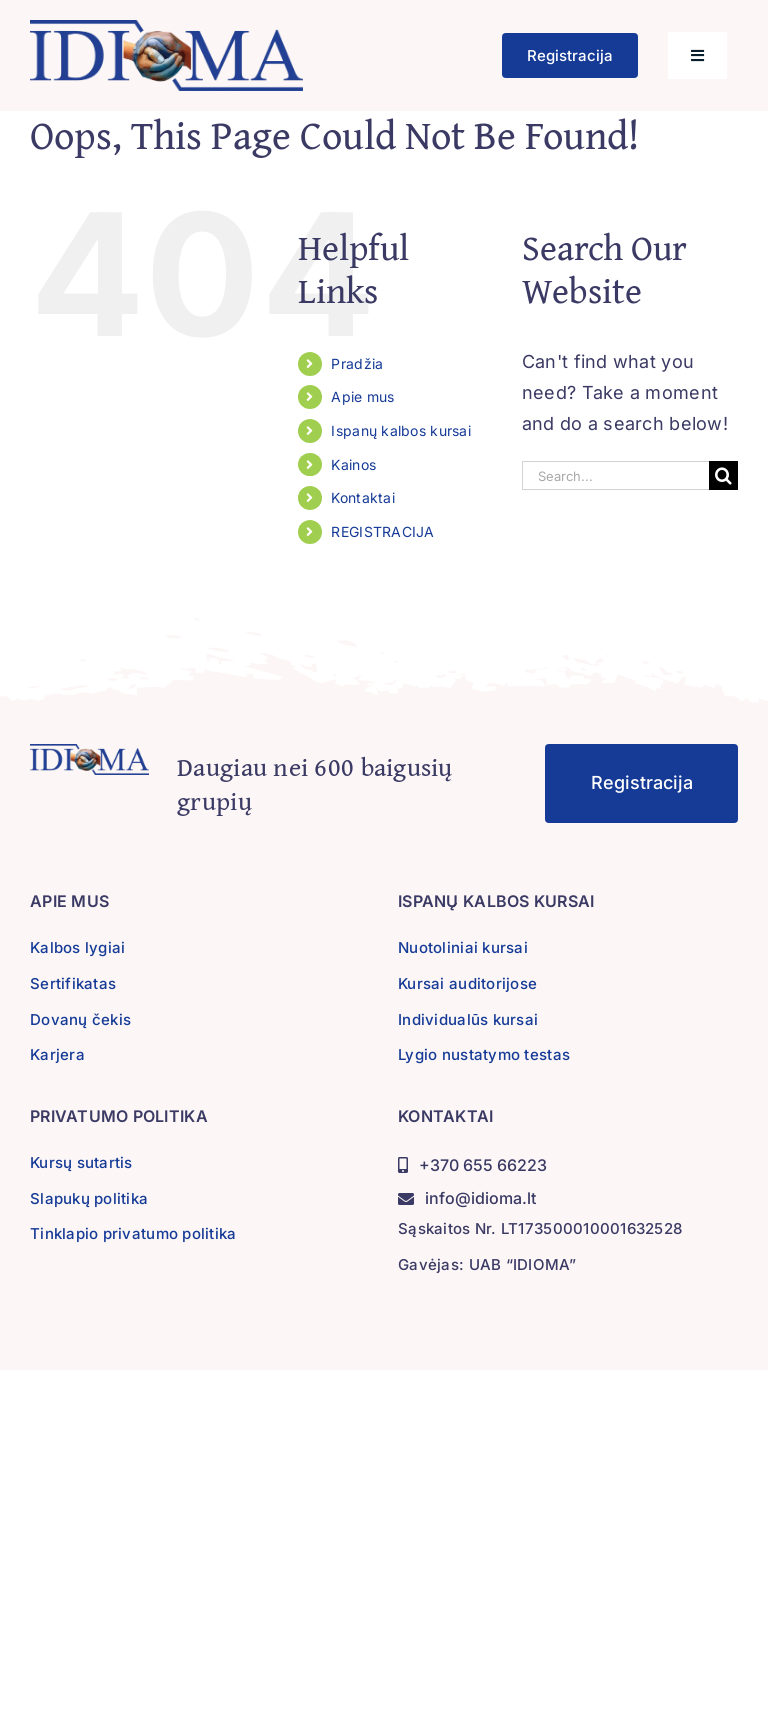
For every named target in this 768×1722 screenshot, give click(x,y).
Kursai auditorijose (467, 983)
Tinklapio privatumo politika (133, 1233)
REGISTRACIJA (382, 531)
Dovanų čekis (80, 1019)
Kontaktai (362, 497)
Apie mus (362, 396)
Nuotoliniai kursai (463, 947)
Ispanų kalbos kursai (400, 430)
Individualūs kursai (468, 1019)
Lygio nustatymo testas (484, 1054)
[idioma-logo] (166, 28)
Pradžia (357, 363)
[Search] (723, 475)
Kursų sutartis (81, 1162)
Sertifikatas (73, 983)
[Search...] (615, 475)
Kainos (353, 464)
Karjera (57, 1054)
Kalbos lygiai (78, 947)
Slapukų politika (89, 1198)
